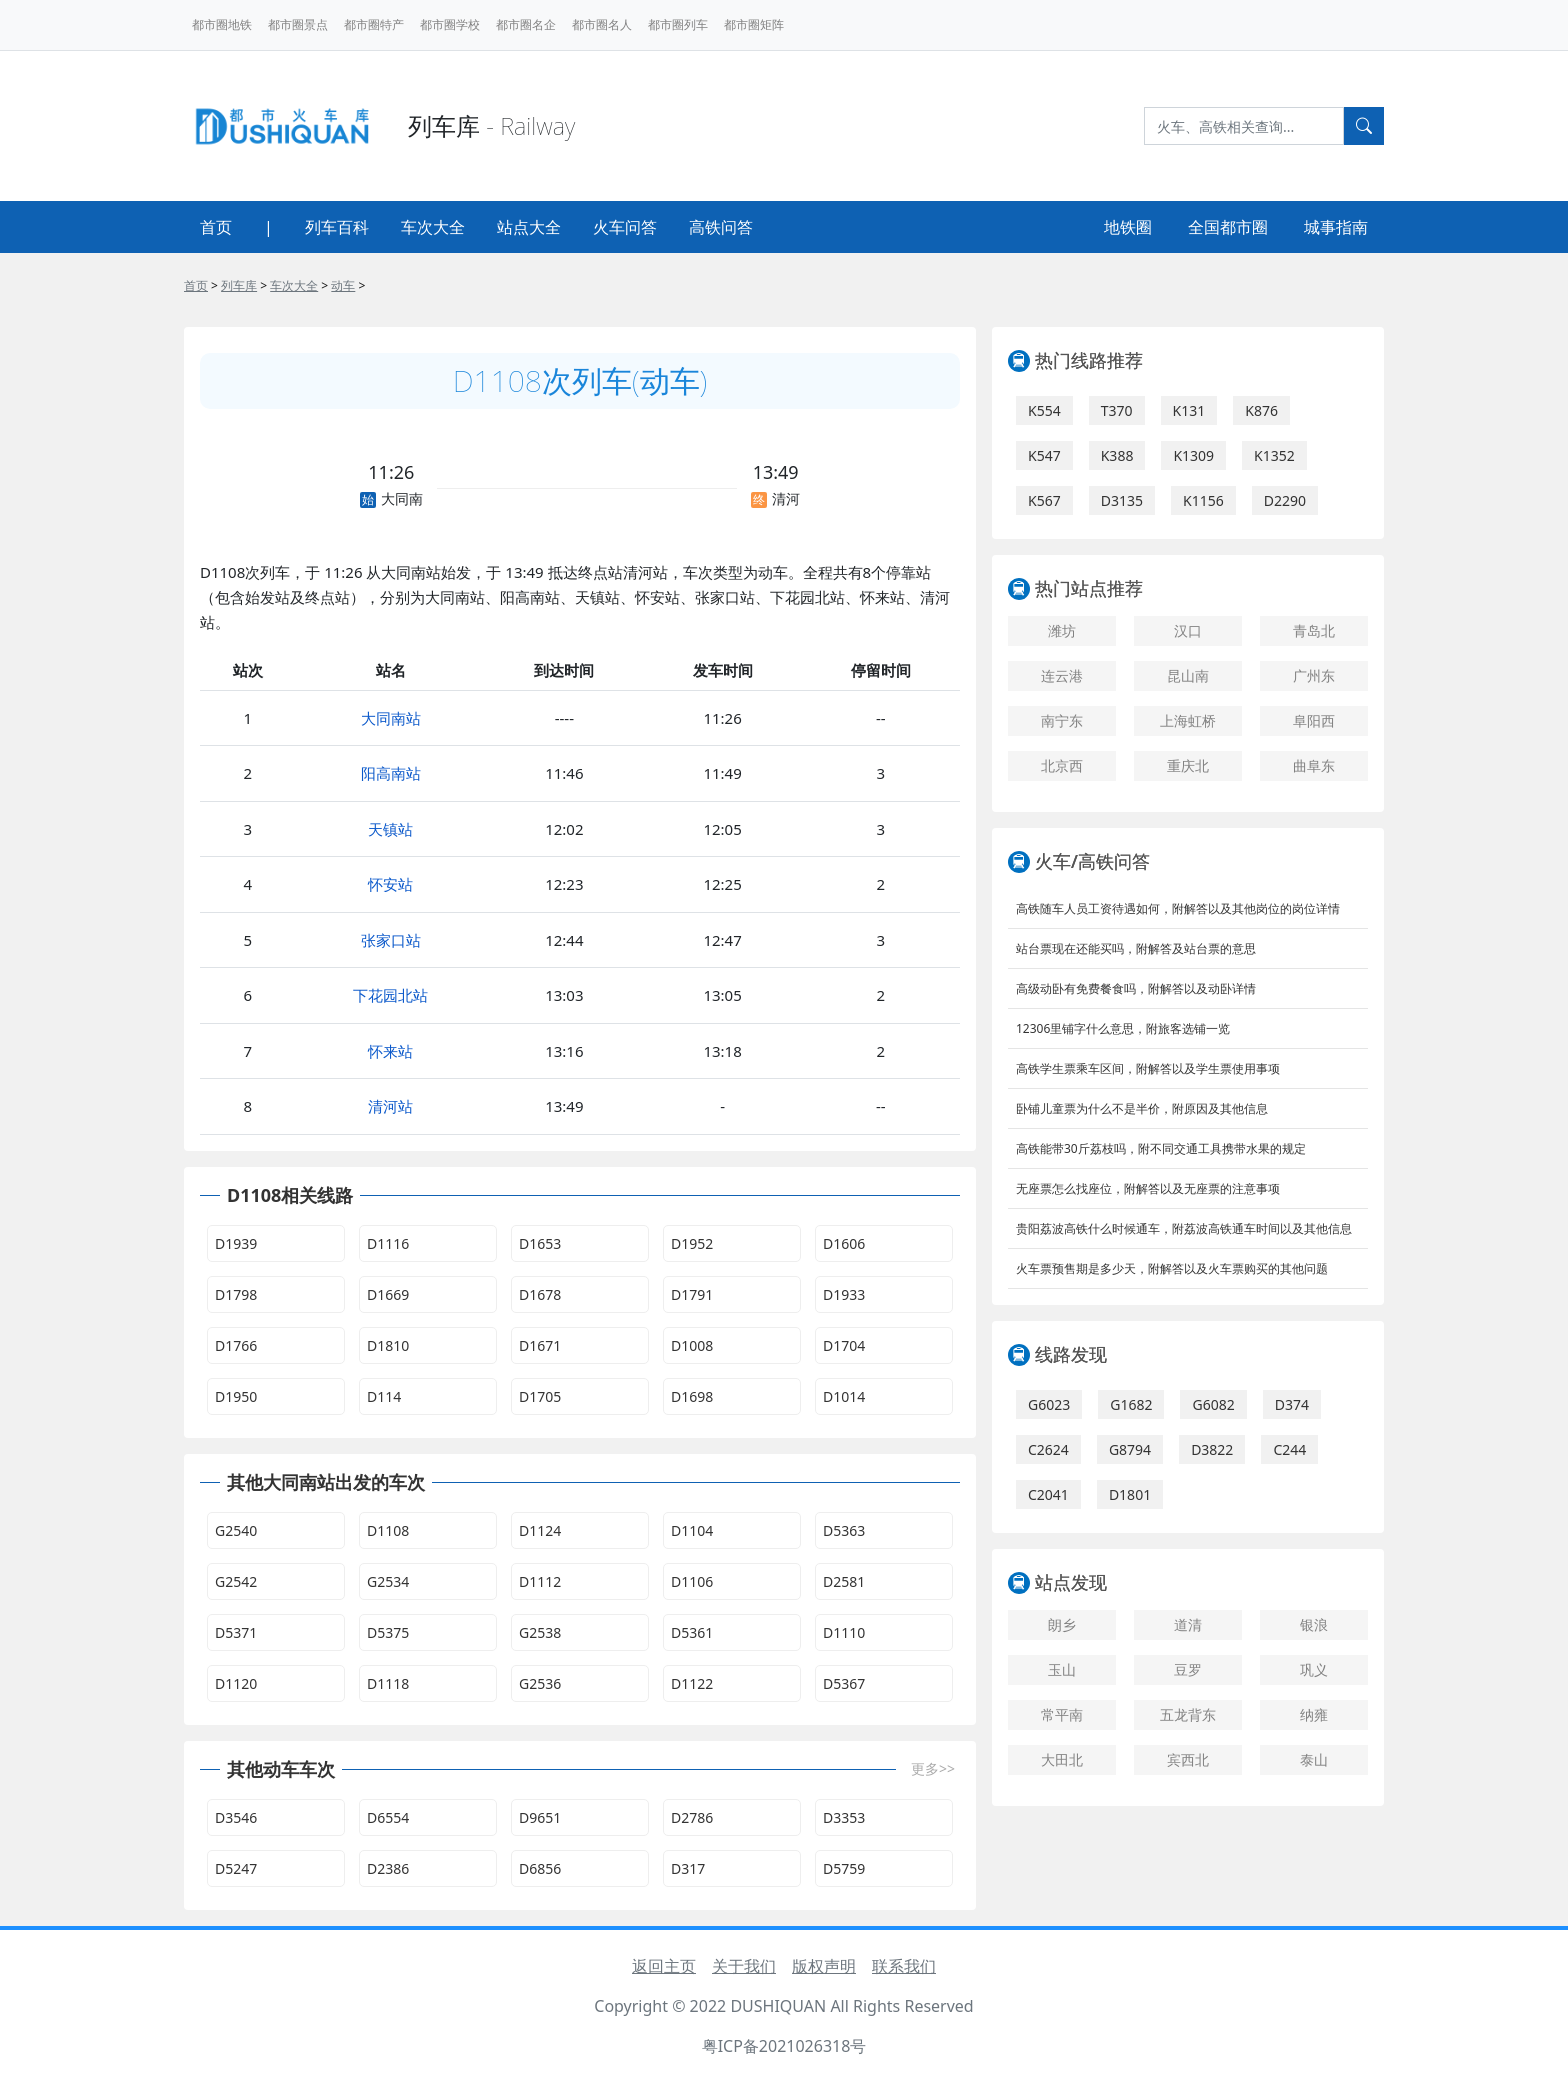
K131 (1189, 410)
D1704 (844, 1345)
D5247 (236, 1868)
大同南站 (391, 718)
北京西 (1062, 765)
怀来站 (390, 1051)
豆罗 (1188, 1669)
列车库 (239, 285)
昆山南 (1188, 675)
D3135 (1122, 500)
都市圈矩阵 (754, 24)
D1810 (388, 1345)
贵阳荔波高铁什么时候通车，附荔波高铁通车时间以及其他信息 (1184, 1228)
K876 (1261, 410)
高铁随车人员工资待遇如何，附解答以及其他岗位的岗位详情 (1178, 908)
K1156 (1203, 500)
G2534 (388, 1581)
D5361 (692, 1632)
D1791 (692, 1294)
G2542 (236, 1581)
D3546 (236, 1817)
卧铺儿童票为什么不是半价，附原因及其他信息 (1142, 1108)
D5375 (388, 1632)
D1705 (540, 1396)
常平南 (1062, 1714)
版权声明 (824, 1966)
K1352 (1274, 455)
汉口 (1188, 630)
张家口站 (391, 940)
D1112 (540, 1581)
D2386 (388, 1868)
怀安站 (390, 884)
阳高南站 (391, 773)
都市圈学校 (450, 24)
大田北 (1062, 1759)
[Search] (1244, 126)
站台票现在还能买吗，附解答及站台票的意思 (1136, 948)
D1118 (388, 1683)
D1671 (540, 1345)
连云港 (1062, 675)
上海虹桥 (1188, 720)
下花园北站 (390, 995)
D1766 (236, 1345)
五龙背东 (1188, 1714)
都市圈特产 (374, 24)
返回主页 (664, 1966)
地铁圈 (1128, 227)
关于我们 (744, 1966)
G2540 (236, 1530)
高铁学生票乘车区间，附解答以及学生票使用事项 (1148, 1068)
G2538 (540, 1632)
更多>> (933, 1768)
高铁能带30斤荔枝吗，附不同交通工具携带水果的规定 (1161, 1148)
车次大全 (433, 227)
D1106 (692, 1581)
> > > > (274, 285)
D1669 (388, 1294)
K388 (1117, 455)
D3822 (1212, 1449)
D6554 (388, 1817)
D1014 (844, 1396)
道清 (1188, 1624)
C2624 (1048, 1449)
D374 (1292, 1404)
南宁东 (1062, 720)
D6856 (540, 1868)
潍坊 (1062, 630)
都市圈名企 (526, 24)
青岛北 (1314, 630)
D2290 (1285, 500)
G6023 (1049, 1404)
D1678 (540, 1294)
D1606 (844, 1243)
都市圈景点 (298, 24)
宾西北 (1188, 1759)
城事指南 (1336, 227)
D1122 (692, 1683)
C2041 (1048, 1494)
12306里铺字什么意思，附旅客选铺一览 (1123, 1028)
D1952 (692, 1243)
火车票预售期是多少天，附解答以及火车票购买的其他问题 (1172, 1268)
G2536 (540, 1683)
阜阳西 (1314, 720)
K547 (1044, 455)
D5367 (844, 1683)
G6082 (1213, 1404)
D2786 (692, 1817)
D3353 (844, 1817)
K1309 (1193, 455)
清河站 (390, 1106)
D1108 (388, 1530)
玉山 (1062, 1669)
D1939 (236, 1243)
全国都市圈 (1228, 227)
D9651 (540, 1817)
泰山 (1314, 1759)
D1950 (236, 1396)
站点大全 (529, 227)
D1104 (692, 1530)
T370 (1117, 410)
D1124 (540, 1530)
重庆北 (1188, 765)
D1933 (844, 1294)
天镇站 (390, 829)
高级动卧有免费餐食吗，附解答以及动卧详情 (1136, 988)
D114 (384, 1396)
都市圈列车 (678, 24)
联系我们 (904, 1966)
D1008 (692, 1345)
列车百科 (337, 227)
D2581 (844, 1581)
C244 (1289, 1449)
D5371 (236, 1632)
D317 (688, 1868)
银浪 (1314, 1624)
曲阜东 (1314, 765)
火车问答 (625, 227)
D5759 (844, 1868)
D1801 (1130, 1494)
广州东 (1314, 675)
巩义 (1314, 1669)
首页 (216, 227)
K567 (1044, 500)
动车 (343, 285)
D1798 (236, 1294)
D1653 (540, 1243)
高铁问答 (721, 227)
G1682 (1131, 1404)
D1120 (236, 1683)
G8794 (1130, 1449)
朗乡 (1062, 1624)
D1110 (844, 1632)
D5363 (844, 1530)
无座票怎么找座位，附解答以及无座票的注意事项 (1148, 1188)
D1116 (388, 1243)
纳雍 (1314, 1714)
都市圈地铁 (222, 24)
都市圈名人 (602, 24)
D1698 (692, 1396)
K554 (1044, 410)
